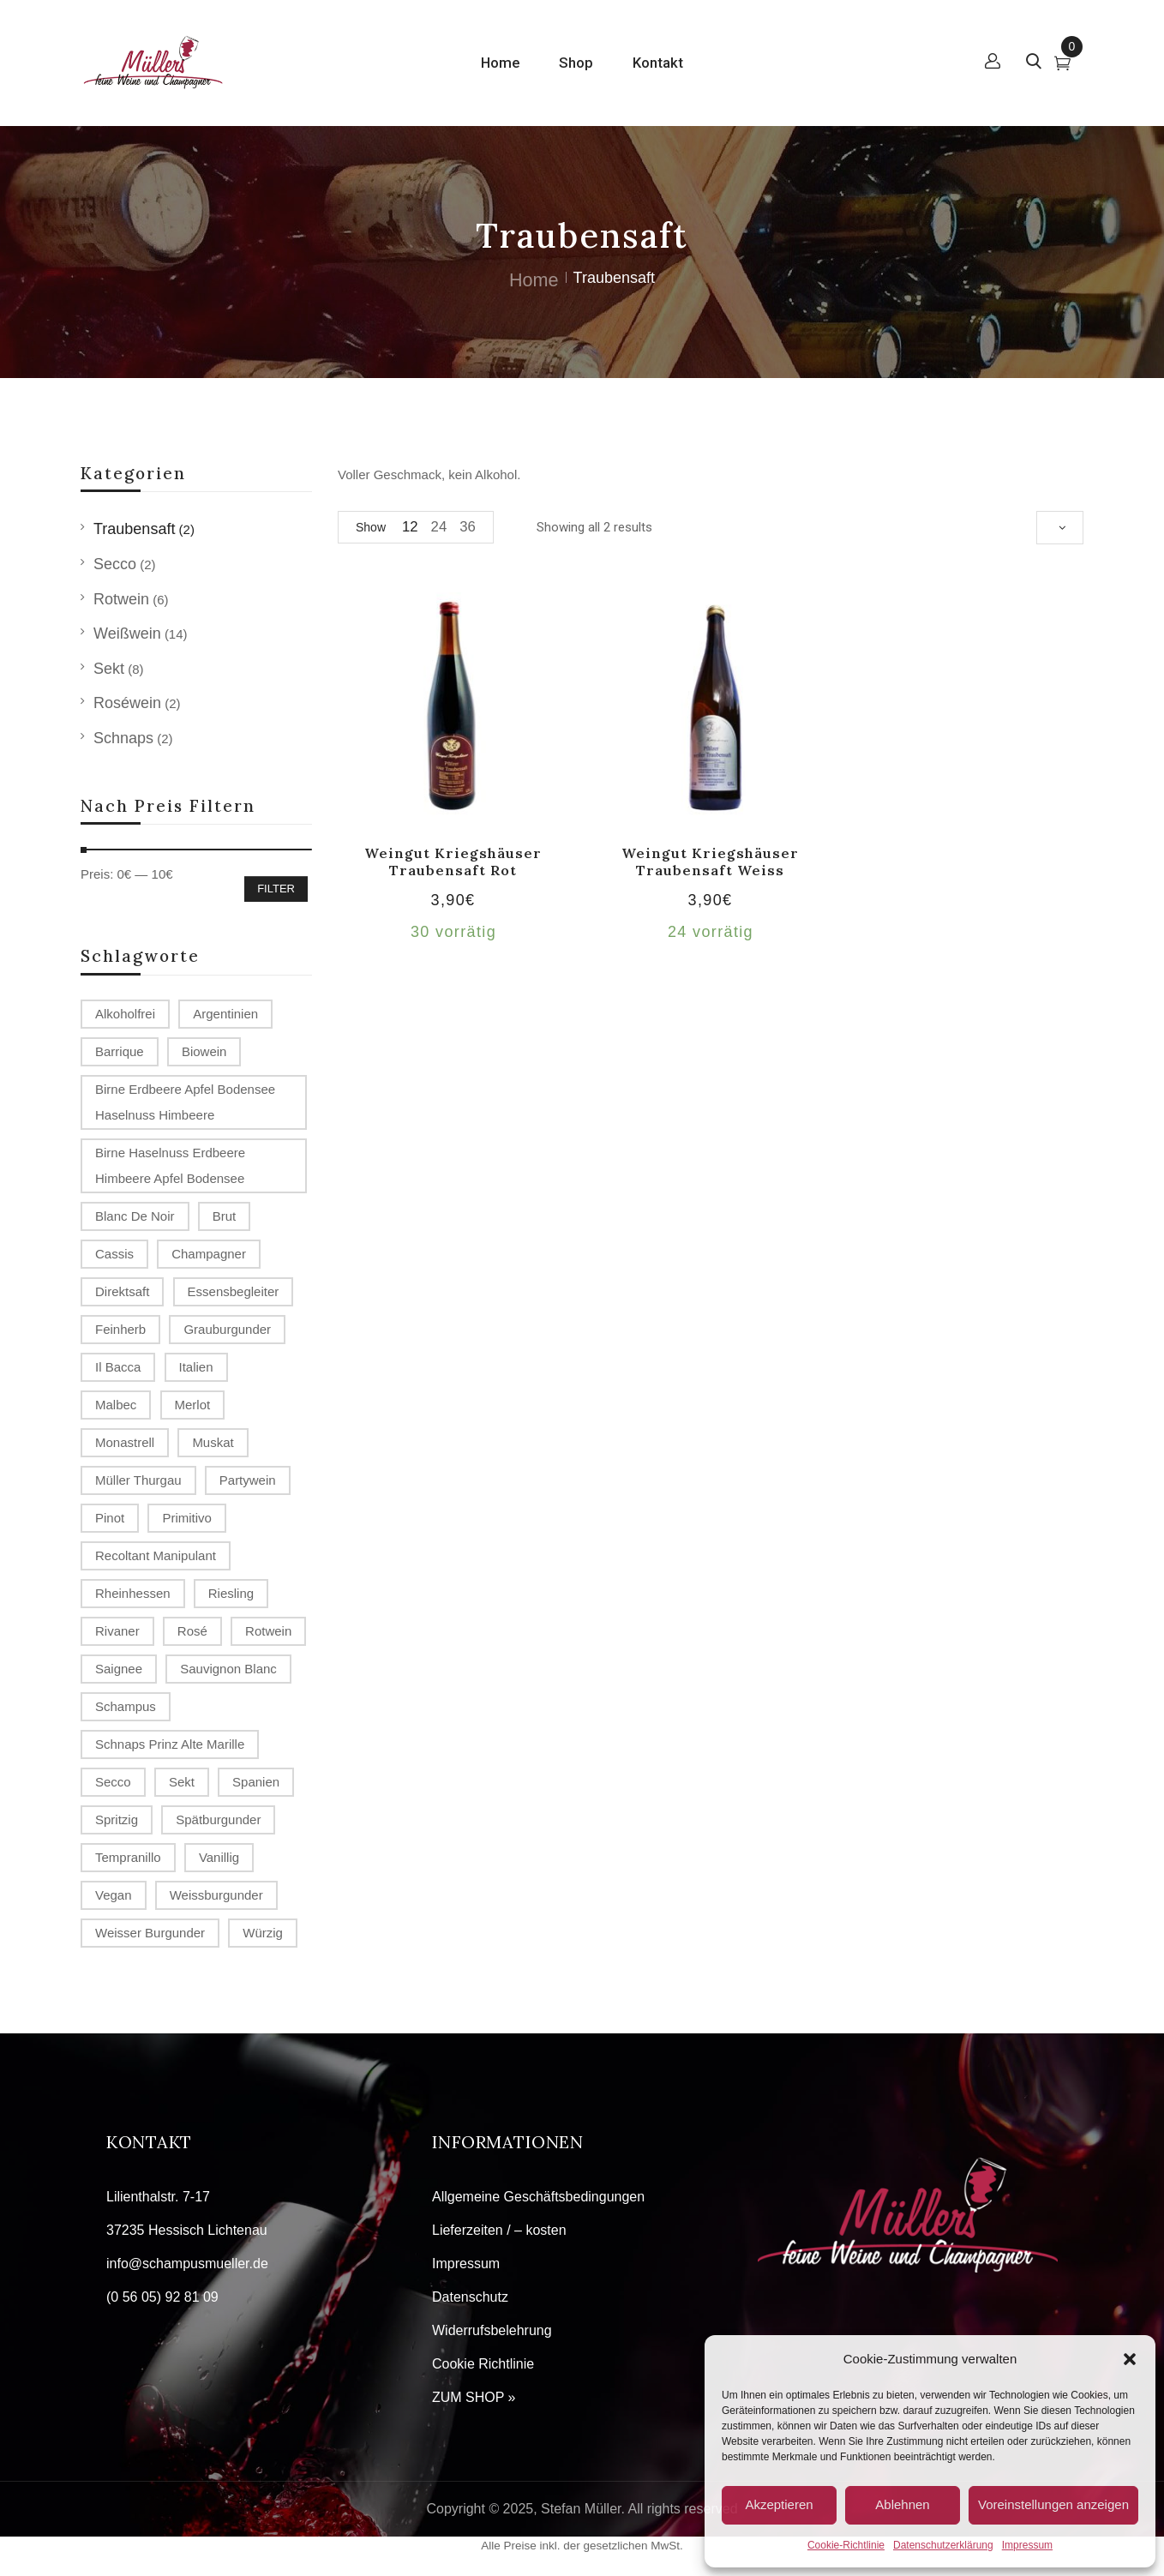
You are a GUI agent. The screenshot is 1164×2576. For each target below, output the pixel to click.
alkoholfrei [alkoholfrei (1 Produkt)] (125, 1013)
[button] (1129, 2359)
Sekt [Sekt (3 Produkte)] (182, 1781)
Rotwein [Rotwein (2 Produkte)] (268, 1631)
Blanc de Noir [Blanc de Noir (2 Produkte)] (135, 1216)
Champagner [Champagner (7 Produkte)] (208, 1253)
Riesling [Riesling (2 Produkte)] (231, 1593)
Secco (114, 564)
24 (439, 527)
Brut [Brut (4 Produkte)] (225, 1216)
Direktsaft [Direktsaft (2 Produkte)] (122, 1291)
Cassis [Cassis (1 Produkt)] (114, 1253)
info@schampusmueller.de (187, 2263)
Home (534, 280)
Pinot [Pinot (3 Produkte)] (109, 1517)
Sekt (108, 668)
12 (410, 527)
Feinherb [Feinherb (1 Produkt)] (120, 1329)
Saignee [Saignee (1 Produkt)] (118, 1668)
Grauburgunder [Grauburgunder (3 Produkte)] (227, 1329)
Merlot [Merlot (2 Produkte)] (193, 1404)
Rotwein (121, 599)
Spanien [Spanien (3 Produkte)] (255, 1781)
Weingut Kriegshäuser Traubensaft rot (453, 861)
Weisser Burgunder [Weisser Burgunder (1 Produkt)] (150, 1932)
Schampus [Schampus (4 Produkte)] (125, 1706)
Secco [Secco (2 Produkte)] (113, 1781)
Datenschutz (470, 2297)
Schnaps (123, 738)
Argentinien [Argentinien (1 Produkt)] (225, 1013)
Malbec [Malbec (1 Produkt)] (115, 1404)
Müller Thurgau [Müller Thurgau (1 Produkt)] (138, 1480)
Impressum (1027, 2545)
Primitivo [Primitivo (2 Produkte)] (187, 1517)
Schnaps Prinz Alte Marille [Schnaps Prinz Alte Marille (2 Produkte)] (169, 1744)
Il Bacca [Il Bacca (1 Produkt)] (118, 1367)
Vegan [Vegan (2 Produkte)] (113, 1895)
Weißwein (127, 633)
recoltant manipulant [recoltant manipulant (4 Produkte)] (155, 1555)
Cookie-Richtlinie (846, 2545)
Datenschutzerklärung (943, 2545)
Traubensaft (134, 528)
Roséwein (127, 703)
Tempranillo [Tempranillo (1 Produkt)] (128, 1857)
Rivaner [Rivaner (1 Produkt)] (117, 1631)
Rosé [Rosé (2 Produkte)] (192, 1631)
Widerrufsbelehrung (492, 2330)
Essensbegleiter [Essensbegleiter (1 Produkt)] (233, 1291)
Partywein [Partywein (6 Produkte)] (247, 1480)
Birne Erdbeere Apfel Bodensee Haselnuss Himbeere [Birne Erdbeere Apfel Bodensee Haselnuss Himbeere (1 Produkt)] (185, 1102)
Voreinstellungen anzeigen (1053, 2504)
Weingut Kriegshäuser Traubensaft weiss (710, 861)
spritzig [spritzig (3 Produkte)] (116, 1819)
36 (467, 527)
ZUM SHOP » (474, 2397)
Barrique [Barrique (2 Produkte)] (119, 1051)
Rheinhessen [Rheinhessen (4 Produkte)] (133, 1593)
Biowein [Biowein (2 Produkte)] (204, 1051)
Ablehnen (902, 2504)
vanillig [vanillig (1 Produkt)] (219, 1857)
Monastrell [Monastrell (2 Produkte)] (124, 1442)
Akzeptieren (779, 2504)
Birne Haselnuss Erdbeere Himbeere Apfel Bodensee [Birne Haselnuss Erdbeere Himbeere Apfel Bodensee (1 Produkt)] (170, 1165)
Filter (276, 888)
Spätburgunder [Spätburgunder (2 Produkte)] (218, 1819)
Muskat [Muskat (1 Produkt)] (212, 1442)
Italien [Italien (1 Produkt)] (196, 1367)
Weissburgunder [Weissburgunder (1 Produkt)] (216, 1895)
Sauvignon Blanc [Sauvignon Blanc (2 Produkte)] (228, 1668)
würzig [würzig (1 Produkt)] (263, 1932)
